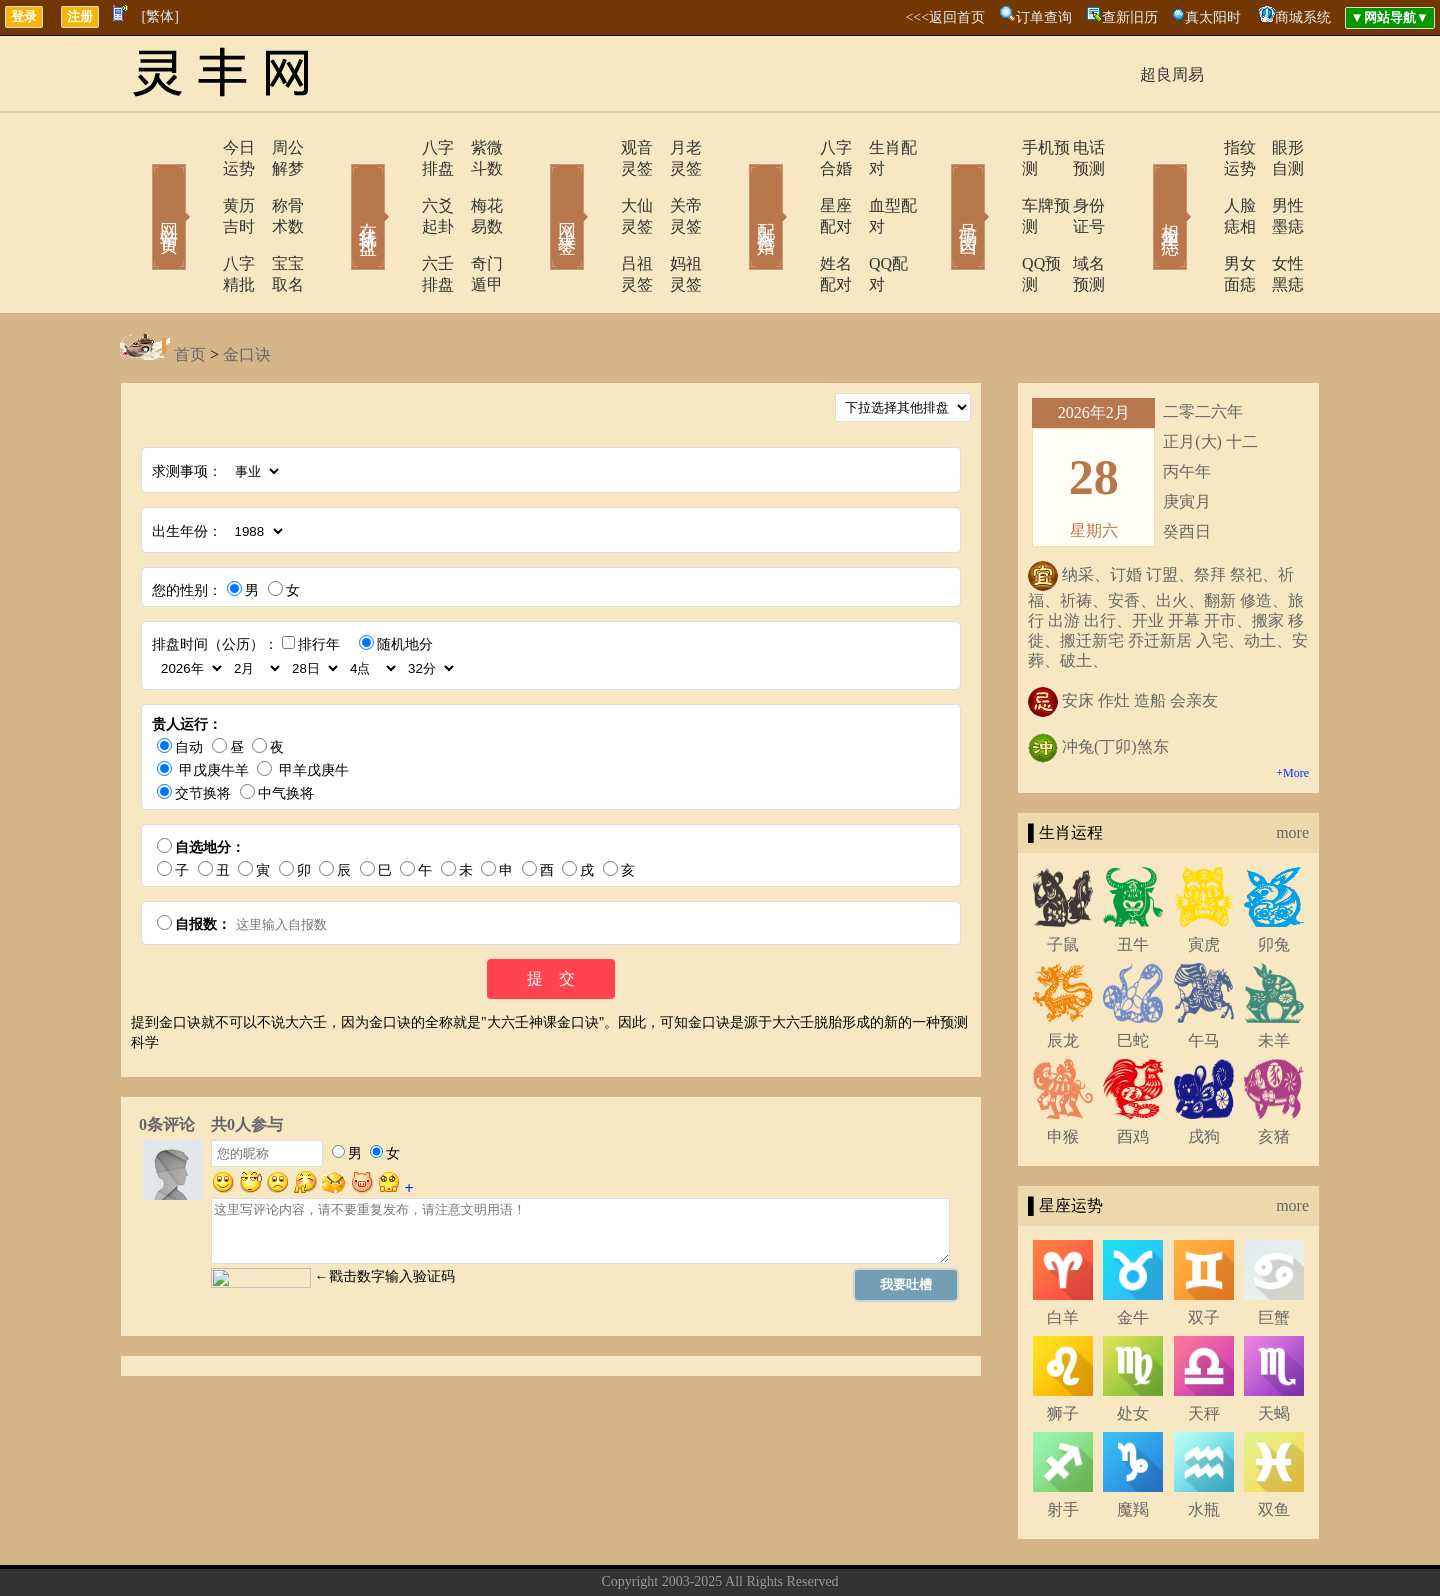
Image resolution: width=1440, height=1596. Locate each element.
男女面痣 (1197, 221)
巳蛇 (1133, 977)
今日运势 (197, 147)
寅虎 (1204, 881)
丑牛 (1133, 881)
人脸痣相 (1197, 184)
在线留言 (755, 1549)
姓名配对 (797, 221)
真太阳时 (1213, 17)
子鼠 (1063, 881)
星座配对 (797, 184)
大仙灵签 (597, 184)
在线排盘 (340, 188)
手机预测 (997, 147)
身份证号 (1075, 184)
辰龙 (1063, 977)
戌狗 (1204, 1073)
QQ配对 (870, 221)
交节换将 (203, 730)
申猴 (1063, 1073)
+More (1292, 710)
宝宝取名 (275, 221)
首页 (190, 291)
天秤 (1204, 1350)
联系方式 (685, 1549)
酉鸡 (1133, 1073)
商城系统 (1303, 17)
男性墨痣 (1275, 184)
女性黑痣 (1275, 221)
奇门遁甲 (475, 221)
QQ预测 (992, 221)
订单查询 (1044, 17)
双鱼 (1274, 1446)
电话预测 (1075, 147)
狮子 (1063, 1350)
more (1292, 769)
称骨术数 (275, 184)
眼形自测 (1275, 147)
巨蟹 (1274, 1254)
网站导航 (825, 1549)
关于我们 (615, 1549)
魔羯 (1133, 1446)
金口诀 (247, 291)
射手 (1063, 1446)
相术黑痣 (1140, 188)
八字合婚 (797, 147)
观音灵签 (597, 147)
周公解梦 (275, 147)
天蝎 (1274, 1350)
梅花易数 (475, 184)
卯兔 (1274, 881)
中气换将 (286, 730)
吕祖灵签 (597, 221)
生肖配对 (875, 147)
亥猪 (1274, 1073)
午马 (1204, 977)
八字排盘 (397, 147)
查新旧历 (1130, 17)
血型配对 (875, 184)
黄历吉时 (197, 184)
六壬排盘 (397, 221)
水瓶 (1204, 1446)
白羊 (1063, 1254)
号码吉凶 (940, 188)
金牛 (1133, 1254)
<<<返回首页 (945, 17)
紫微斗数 (475, 147)
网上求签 (540, 188)
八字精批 (197, 221)
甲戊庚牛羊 (214, 707)
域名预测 (1075, 221)
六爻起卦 (397, 184)
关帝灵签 (675, 184)
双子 (1204, 1254)
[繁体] (160, 16)
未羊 (1274, 977)
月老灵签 (675, 147)
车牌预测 (997, 184)
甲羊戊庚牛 (314, 707)
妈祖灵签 (675, 221)
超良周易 (1172, 74)
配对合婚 (740, 188)
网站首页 (140, 188)
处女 (1133, 1350)
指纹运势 (1197, 147)
